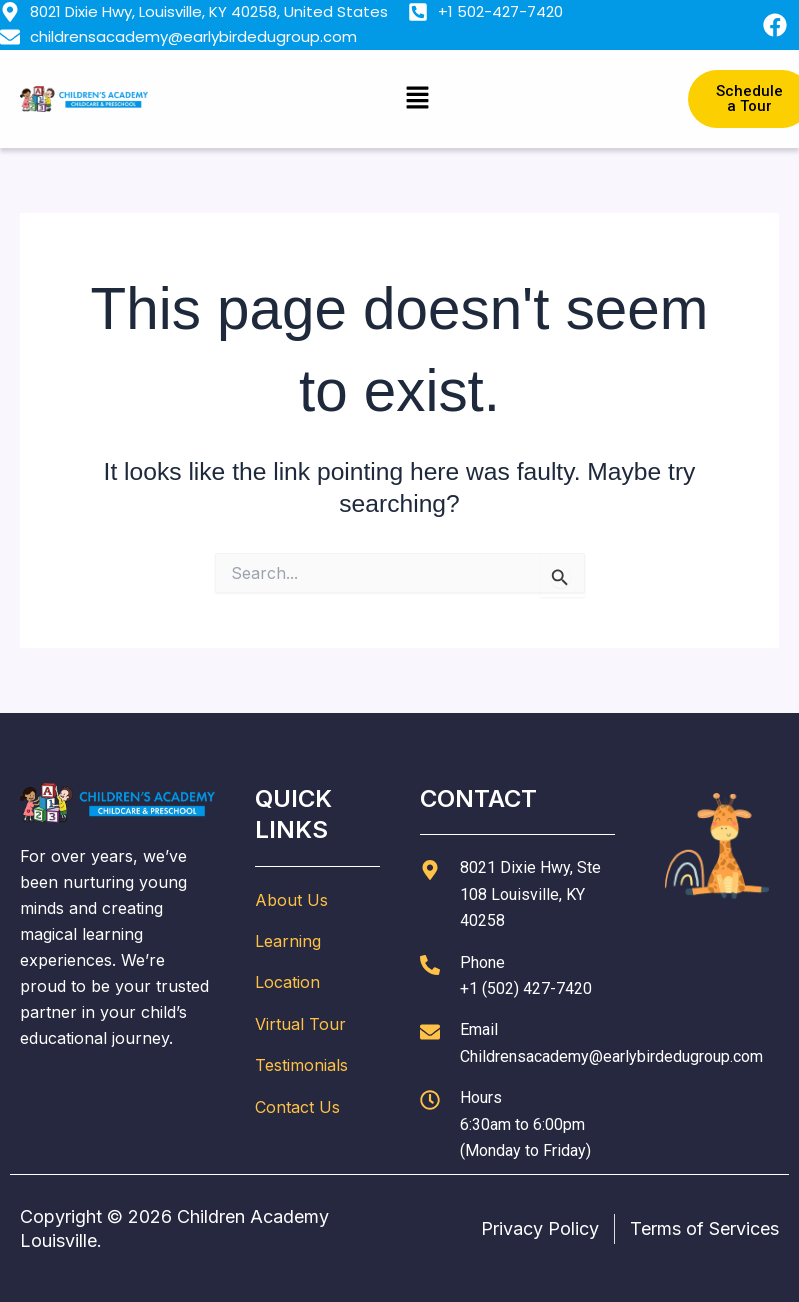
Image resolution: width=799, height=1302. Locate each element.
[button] (418, 98)
